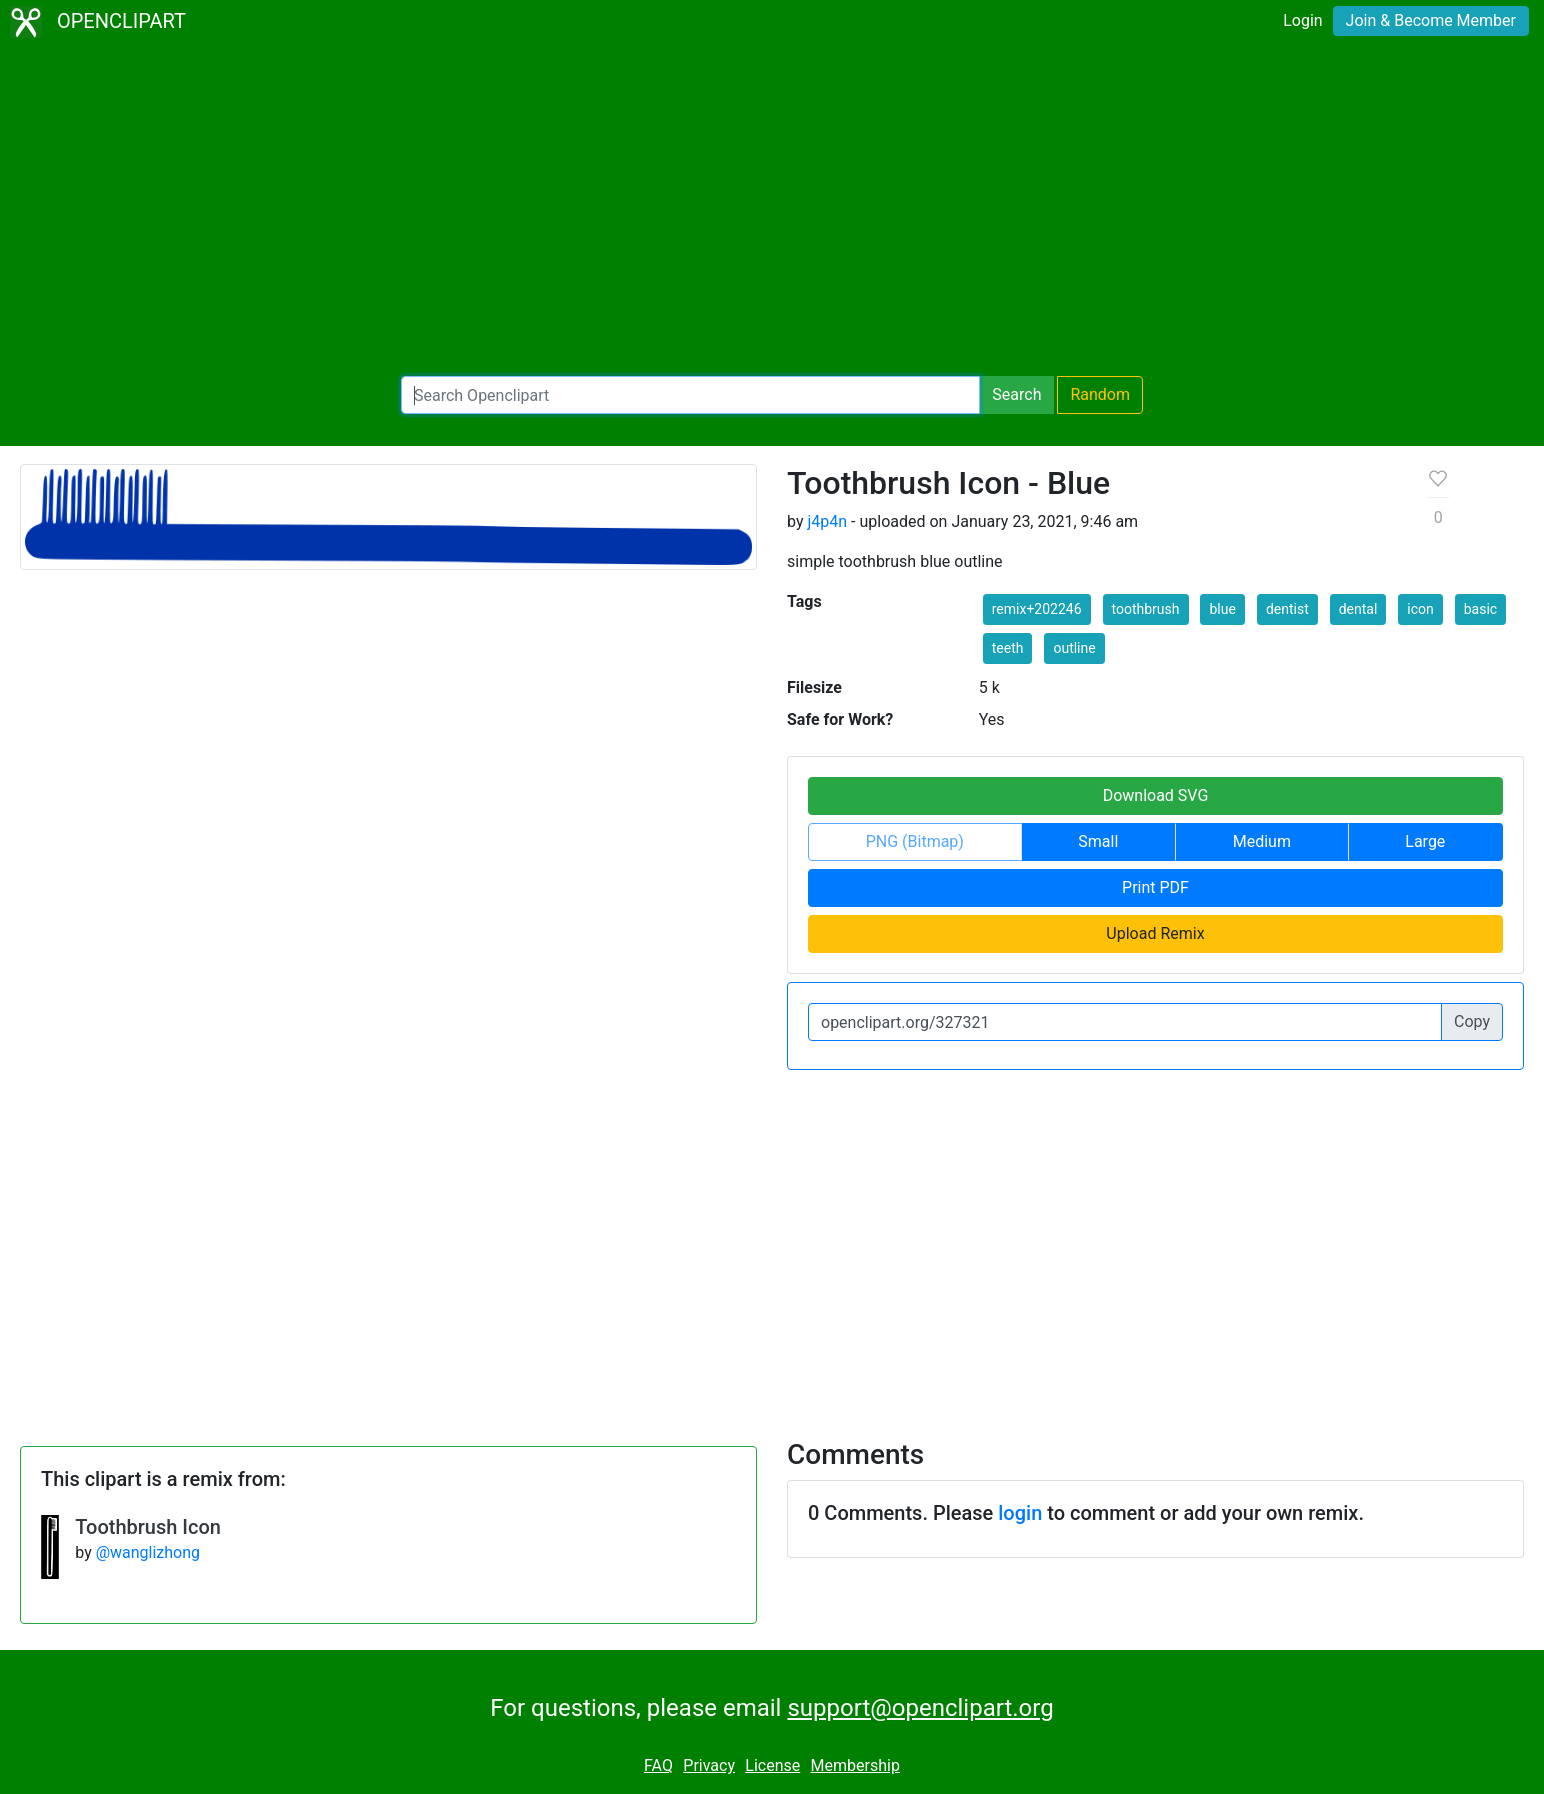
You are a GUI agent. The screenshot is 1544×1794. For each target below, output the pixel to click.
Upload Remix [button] (1155, 933)
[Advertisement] (772, 210)
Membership (855, 1765)
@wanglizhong (148, 1552)
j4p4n (827, 521)
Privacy (709, 1765)
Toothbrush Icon (148, 1527)
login (1020, 1513)
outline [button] (1074, 648)
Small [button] (1098, 841)
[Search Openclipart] (690, 395)
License (772, 1765)
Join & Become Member (1431, 20)
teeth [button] (1008, 648)
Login (1302, 20)
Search (1016, 394)
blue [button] (1222, 609)
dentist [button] (1287, 609)
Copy (1472, 1021)
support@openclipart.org (920, 1708)
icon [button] (1420, 609)
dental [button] (1358, 609)
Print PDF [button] (1155, 887)
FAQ (658, 1765)
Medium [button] (1262, 841)
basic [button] (1480, 609)
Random (1100, 394)
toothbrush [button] (1146, 609)
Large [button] (1425, 841)
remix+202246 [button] (1037, 609)
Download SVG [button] (1156, 795)
